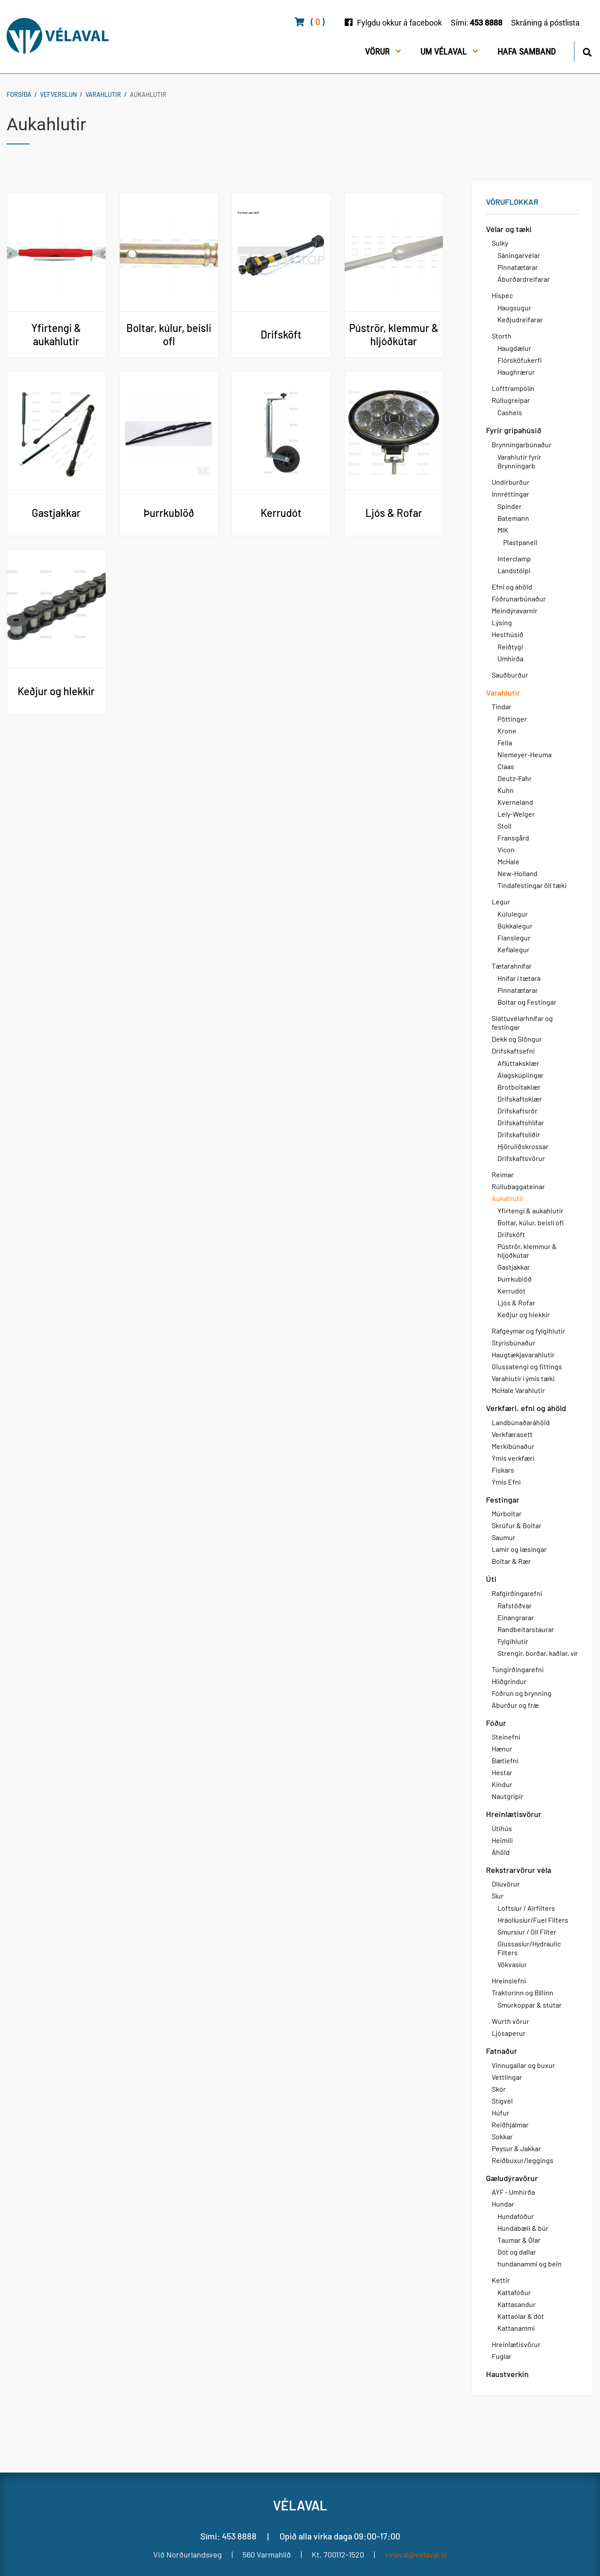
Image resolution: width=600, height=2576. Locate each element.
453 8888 (486, 22)
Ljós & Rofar (516, 1302)
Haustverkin (507, 2374)
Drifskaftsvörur (521, 1158)
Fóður (496, 1723)
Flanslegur (513, 937)
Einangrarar (515, 1617)
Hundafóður (515, 2216)
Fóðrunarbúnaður (519, 598)
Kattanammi (516, 2328)
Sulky (500, 243)
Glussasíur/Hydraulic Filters (529, 1948)
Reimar (503, 1174)
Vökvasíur (512, 1964)
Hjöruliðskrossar (522, 1146)
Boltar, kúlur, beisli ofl (530, 1222)
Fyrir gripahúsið (513, 430)
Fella (504, 742)
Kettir (501, 2280)
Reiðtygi (510, 646)
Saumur (503, 1537)
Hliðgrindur (509, 1681)
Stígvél (502, 2101)
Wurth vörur (510, 2021)
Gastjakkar (513, 1267)
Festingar (502, 1499)
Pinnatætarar (517, 267)
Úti (491, 1579)
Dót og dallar (516, 2252)
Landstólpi (513, 570)
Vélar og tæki (509, 229)
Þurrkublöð (514, 1279)
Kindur (502, 1784)
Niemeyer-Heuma (524, 754)
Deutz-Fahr (514, 778)
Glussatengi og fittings (527, 1366)
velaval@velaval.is (416, 2554)
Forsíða (19, 94)
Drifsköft (511, 1234)
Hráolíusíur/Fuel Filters (532, 1920)
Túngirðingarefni (518, 1669)
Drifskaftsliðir (518, 1134)
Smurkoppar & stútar (529, 2005)
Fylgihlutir (512, 1641)
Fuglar (502, 2356)
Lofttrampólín (513, 388)
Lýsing (502, 622)
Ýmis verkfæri (513, 1458)
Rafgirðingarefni (517, 1593)
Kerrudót (511, 1290)
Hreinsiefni (509, 1980)
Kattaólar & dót (520, 2316)
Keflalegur (513, 949)
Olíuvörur (506, 1883)
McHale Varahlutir (518, 1390)
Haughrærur (516, 372)
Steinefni (506, 1736)
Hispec (502, 295)
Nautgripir (507, 1796)
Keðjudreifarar (520, 319)
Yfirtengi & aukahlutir (530, 1210)
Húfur (500, 2112)
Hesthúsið (507, 634)
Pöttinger (512, 719)
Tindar (502, 706)
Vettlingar (507, 2077)
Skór (499, 2089)
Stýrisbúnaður (513, 1342)
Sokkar (502, 2136)
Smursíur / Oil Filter (526, 1931)
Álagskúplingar (520, 1075)
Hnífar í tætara (519, 978)
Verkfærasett (512, 1434)
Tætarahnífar (512, 966)
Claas (505, 766)
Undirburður (511, 482)
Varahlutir (103, 94)
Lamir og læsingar (519, 1549)
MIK (502, 530)
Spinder (509, 506)
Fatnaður (501, 2051)
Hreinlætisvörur (513, 1814)
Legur (501, 901)
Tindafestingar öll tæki (532, 885)
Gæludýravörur (512, 2178)
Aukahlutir (148, 94)
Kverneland (515, 802)
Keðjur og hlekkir (523, 1314)
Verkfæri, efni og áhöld (526, 1408)
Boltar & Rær (511, 1561)
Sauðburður (510, 675)
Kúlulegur (512, 914)
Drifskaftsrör (517, 1110)
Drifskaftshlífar (520, 1122)
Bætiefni (505, 1760)
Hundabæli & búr (522, 2228)
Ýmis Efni (506, 1482)
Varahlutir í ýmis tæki (523, 1378)
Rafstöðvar (514, 1605)
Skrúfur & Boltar (516, 1525)
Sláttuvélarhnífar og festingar (522, 1022)
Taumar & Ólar (519, 2240)
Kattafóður (514, 2292)
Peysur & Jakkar (516, 2148)
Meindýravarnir (514, 610)
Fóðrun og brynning (522, 1693)
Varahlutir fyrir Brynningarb (519, 461)
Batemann (513, 518)
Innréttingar (510, 494)
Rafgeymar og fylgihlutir (528, 1331)
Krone (506, 730)
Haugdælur (514, 348)
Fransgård (513, 837)
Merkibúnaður (513, 1446)
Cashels (509, 412)
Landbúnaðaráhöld (521, 1422)
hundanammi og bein (529, 2263)
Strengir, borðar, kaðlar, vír (537, 1653)
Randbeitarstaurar (525, 1629)
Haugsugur (514, 307)
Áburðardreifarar (523, 279)
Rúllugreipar (511, 400)
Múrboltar (507, 1513)
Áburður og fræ (515, 1705)
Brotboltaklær (519, 1087)
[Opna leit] (587, 51)
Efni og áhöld (512, 586)
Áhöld (501, 1852)
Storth (502, 336)
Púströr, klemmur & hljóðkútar (527, 1250)
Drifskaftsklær (519, 1099)
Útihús (502, 1828)
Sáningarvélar (518, 255)
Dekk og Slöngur (517, 1039)
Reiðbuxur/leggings (522, 2160)
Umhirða (510, 658)
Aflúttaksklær (518, 1063)
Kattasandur (516, 2304)
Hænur (502, 1748)
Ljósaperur (509, 2033)
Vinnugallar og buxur (523, 2065)
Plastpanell (520, 542)
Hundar (503, 2204)
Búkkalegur (515, 925)
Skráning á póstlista (545, 22)
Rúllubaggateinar (518, 1186)
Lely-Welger (516, 814)
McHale (508, 861)
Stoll (504, 826)
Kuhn (505, 790)
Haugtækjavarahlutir (523, 1354)
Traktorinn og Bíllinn (522, 1992)
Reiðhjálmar (510, 2124)
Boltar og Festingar (526, 1002)
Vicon (506, 849)
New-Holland (517, 873)
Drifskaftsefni (513, 1051)
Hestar (502, 1772)
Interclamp (514, 558)
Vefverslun (58, 94)
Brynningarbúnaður (522, 444)
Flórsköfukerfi (519, 360)
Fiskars (503, 1470)
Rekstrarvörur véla (518, 1870)
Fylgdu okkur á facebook (399, 22)
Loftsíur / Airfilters (526, 1908)
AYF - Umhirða (513, 2192)
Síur (498, 1895)
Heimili (502, 1840)
